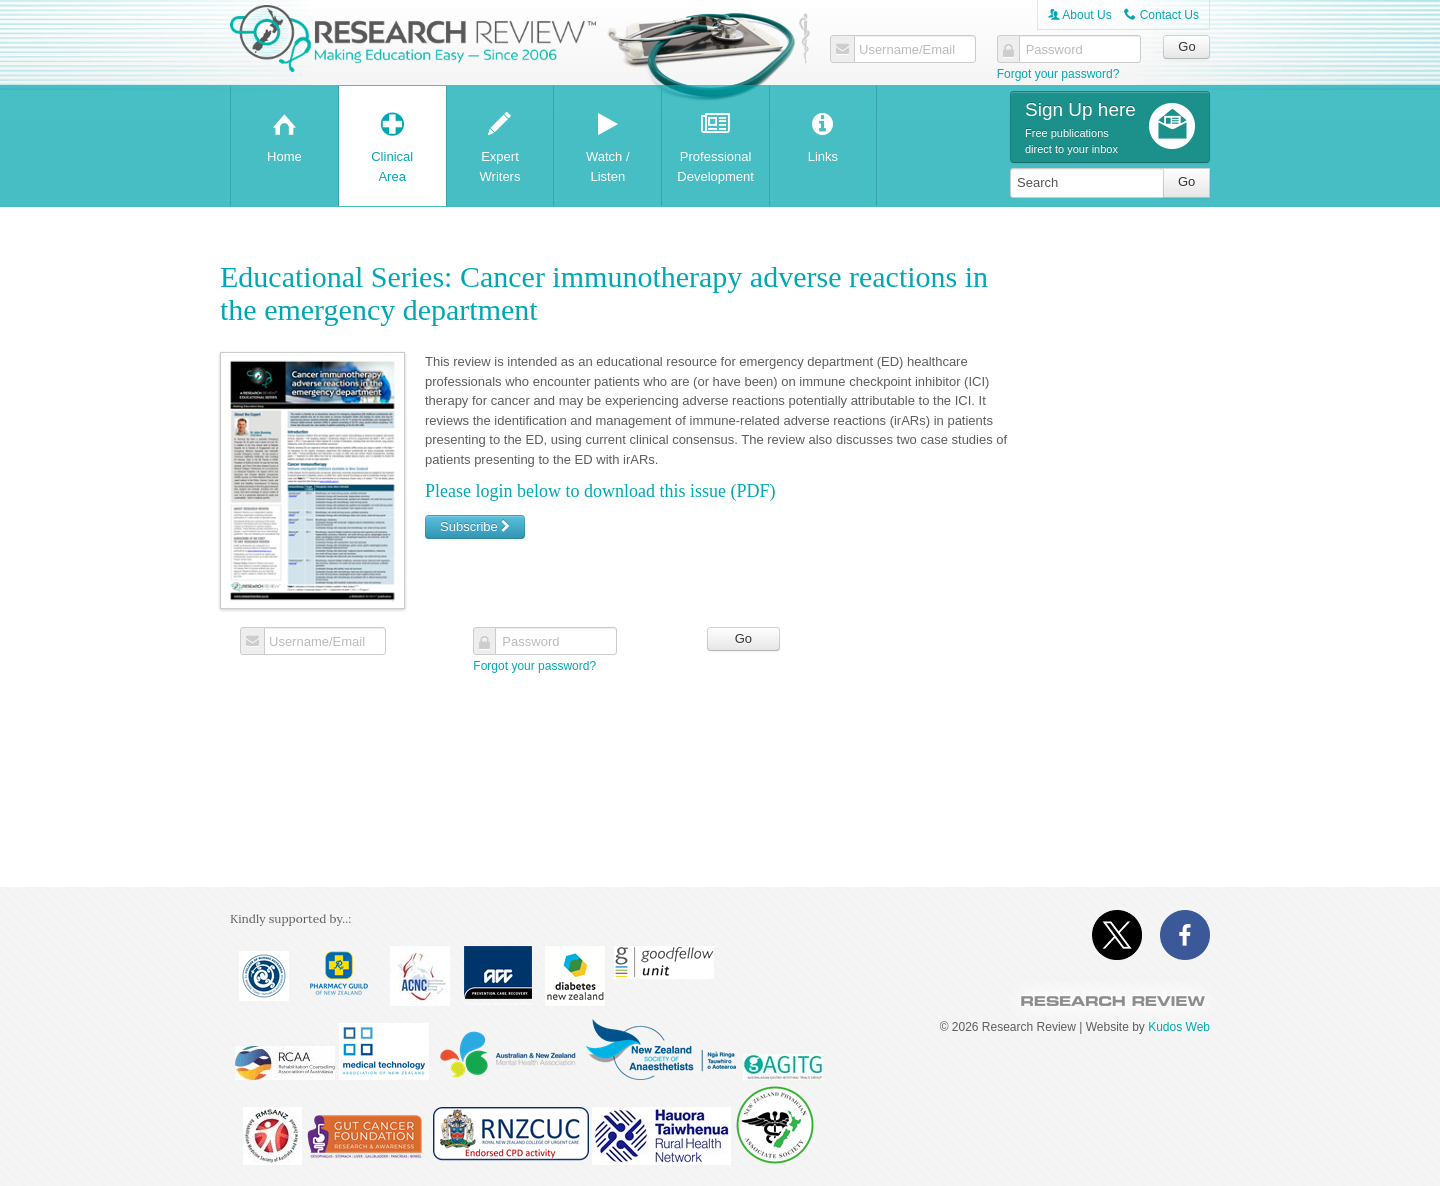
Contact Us (1161, 15)
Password (1054, 50)
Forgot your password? (1058, 74)
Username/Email (907, 50)
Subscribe (475, 526)
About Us (1080, 15)
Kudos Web (1179, 1027)
